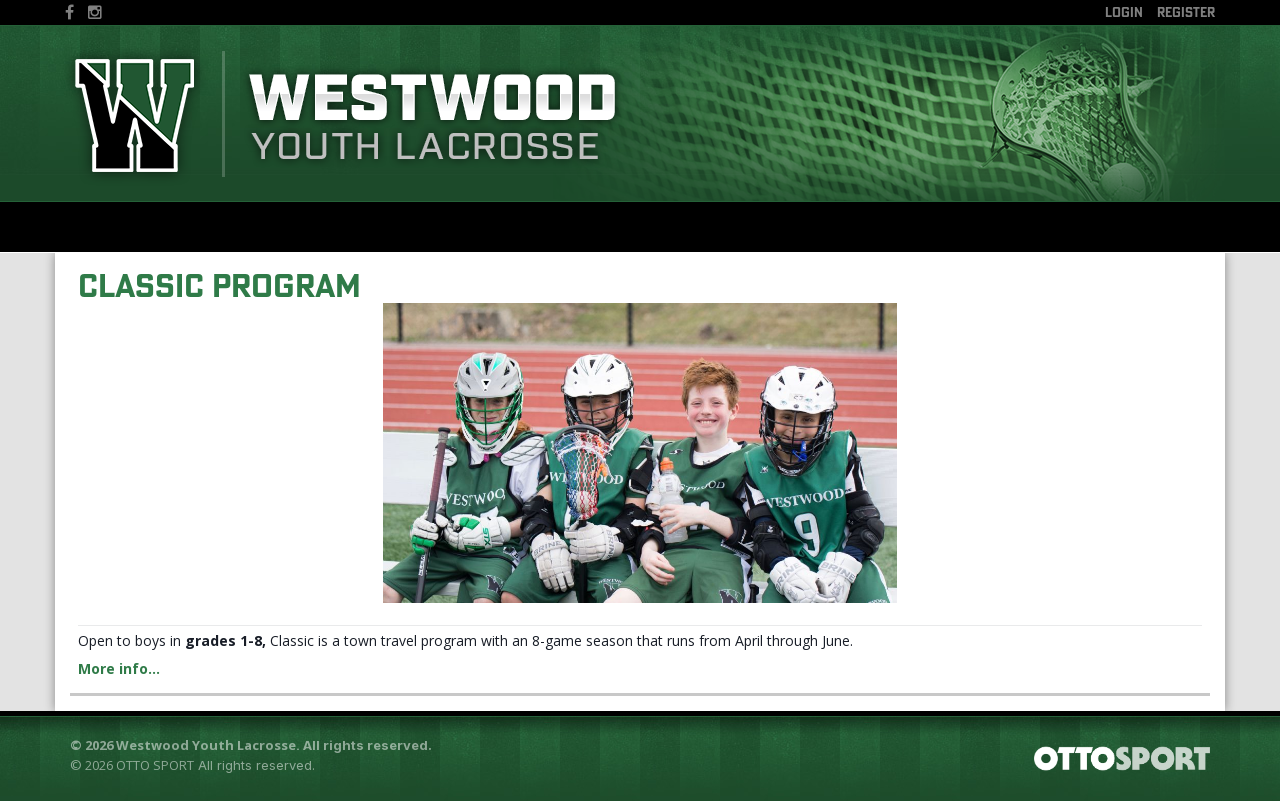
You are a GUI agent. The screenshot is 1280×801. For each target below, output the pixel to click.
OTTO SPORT (155, 765)
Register (1186, 12)
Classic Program (219, 285)
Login (1124, 12)
